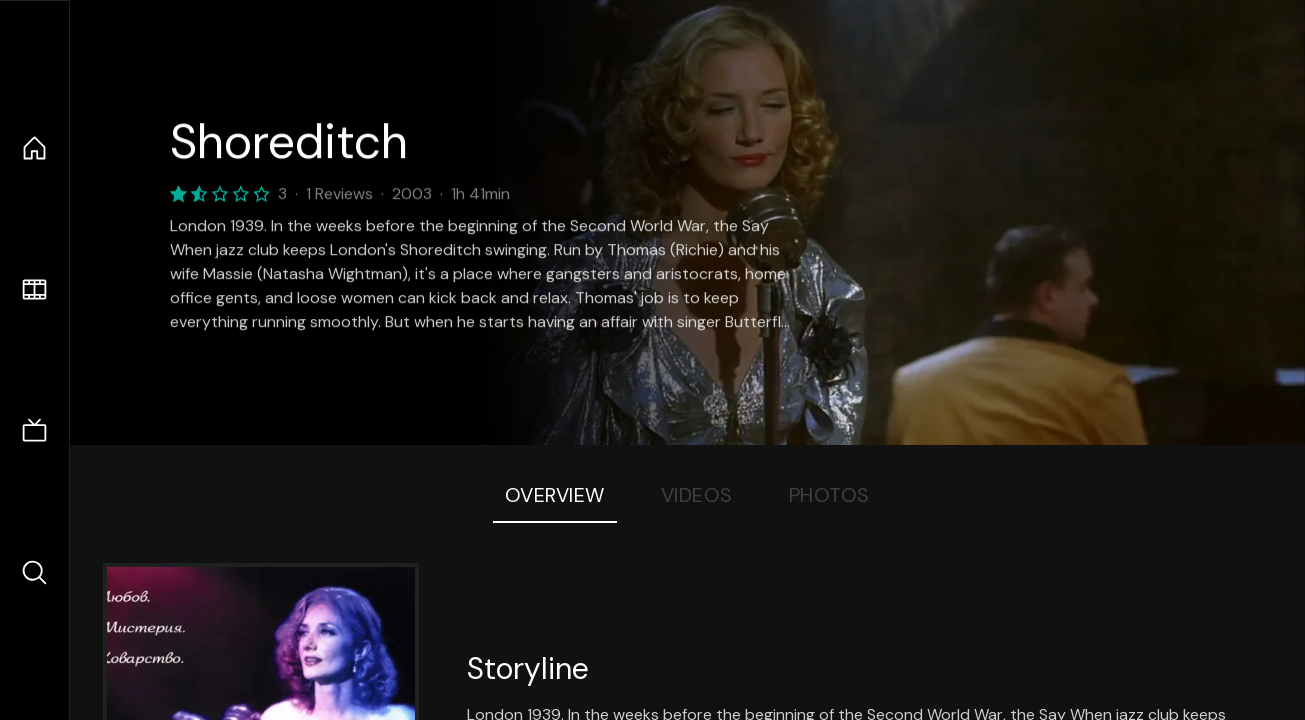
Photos (829, 495)
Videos (697, 495)
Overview (555, 495)
